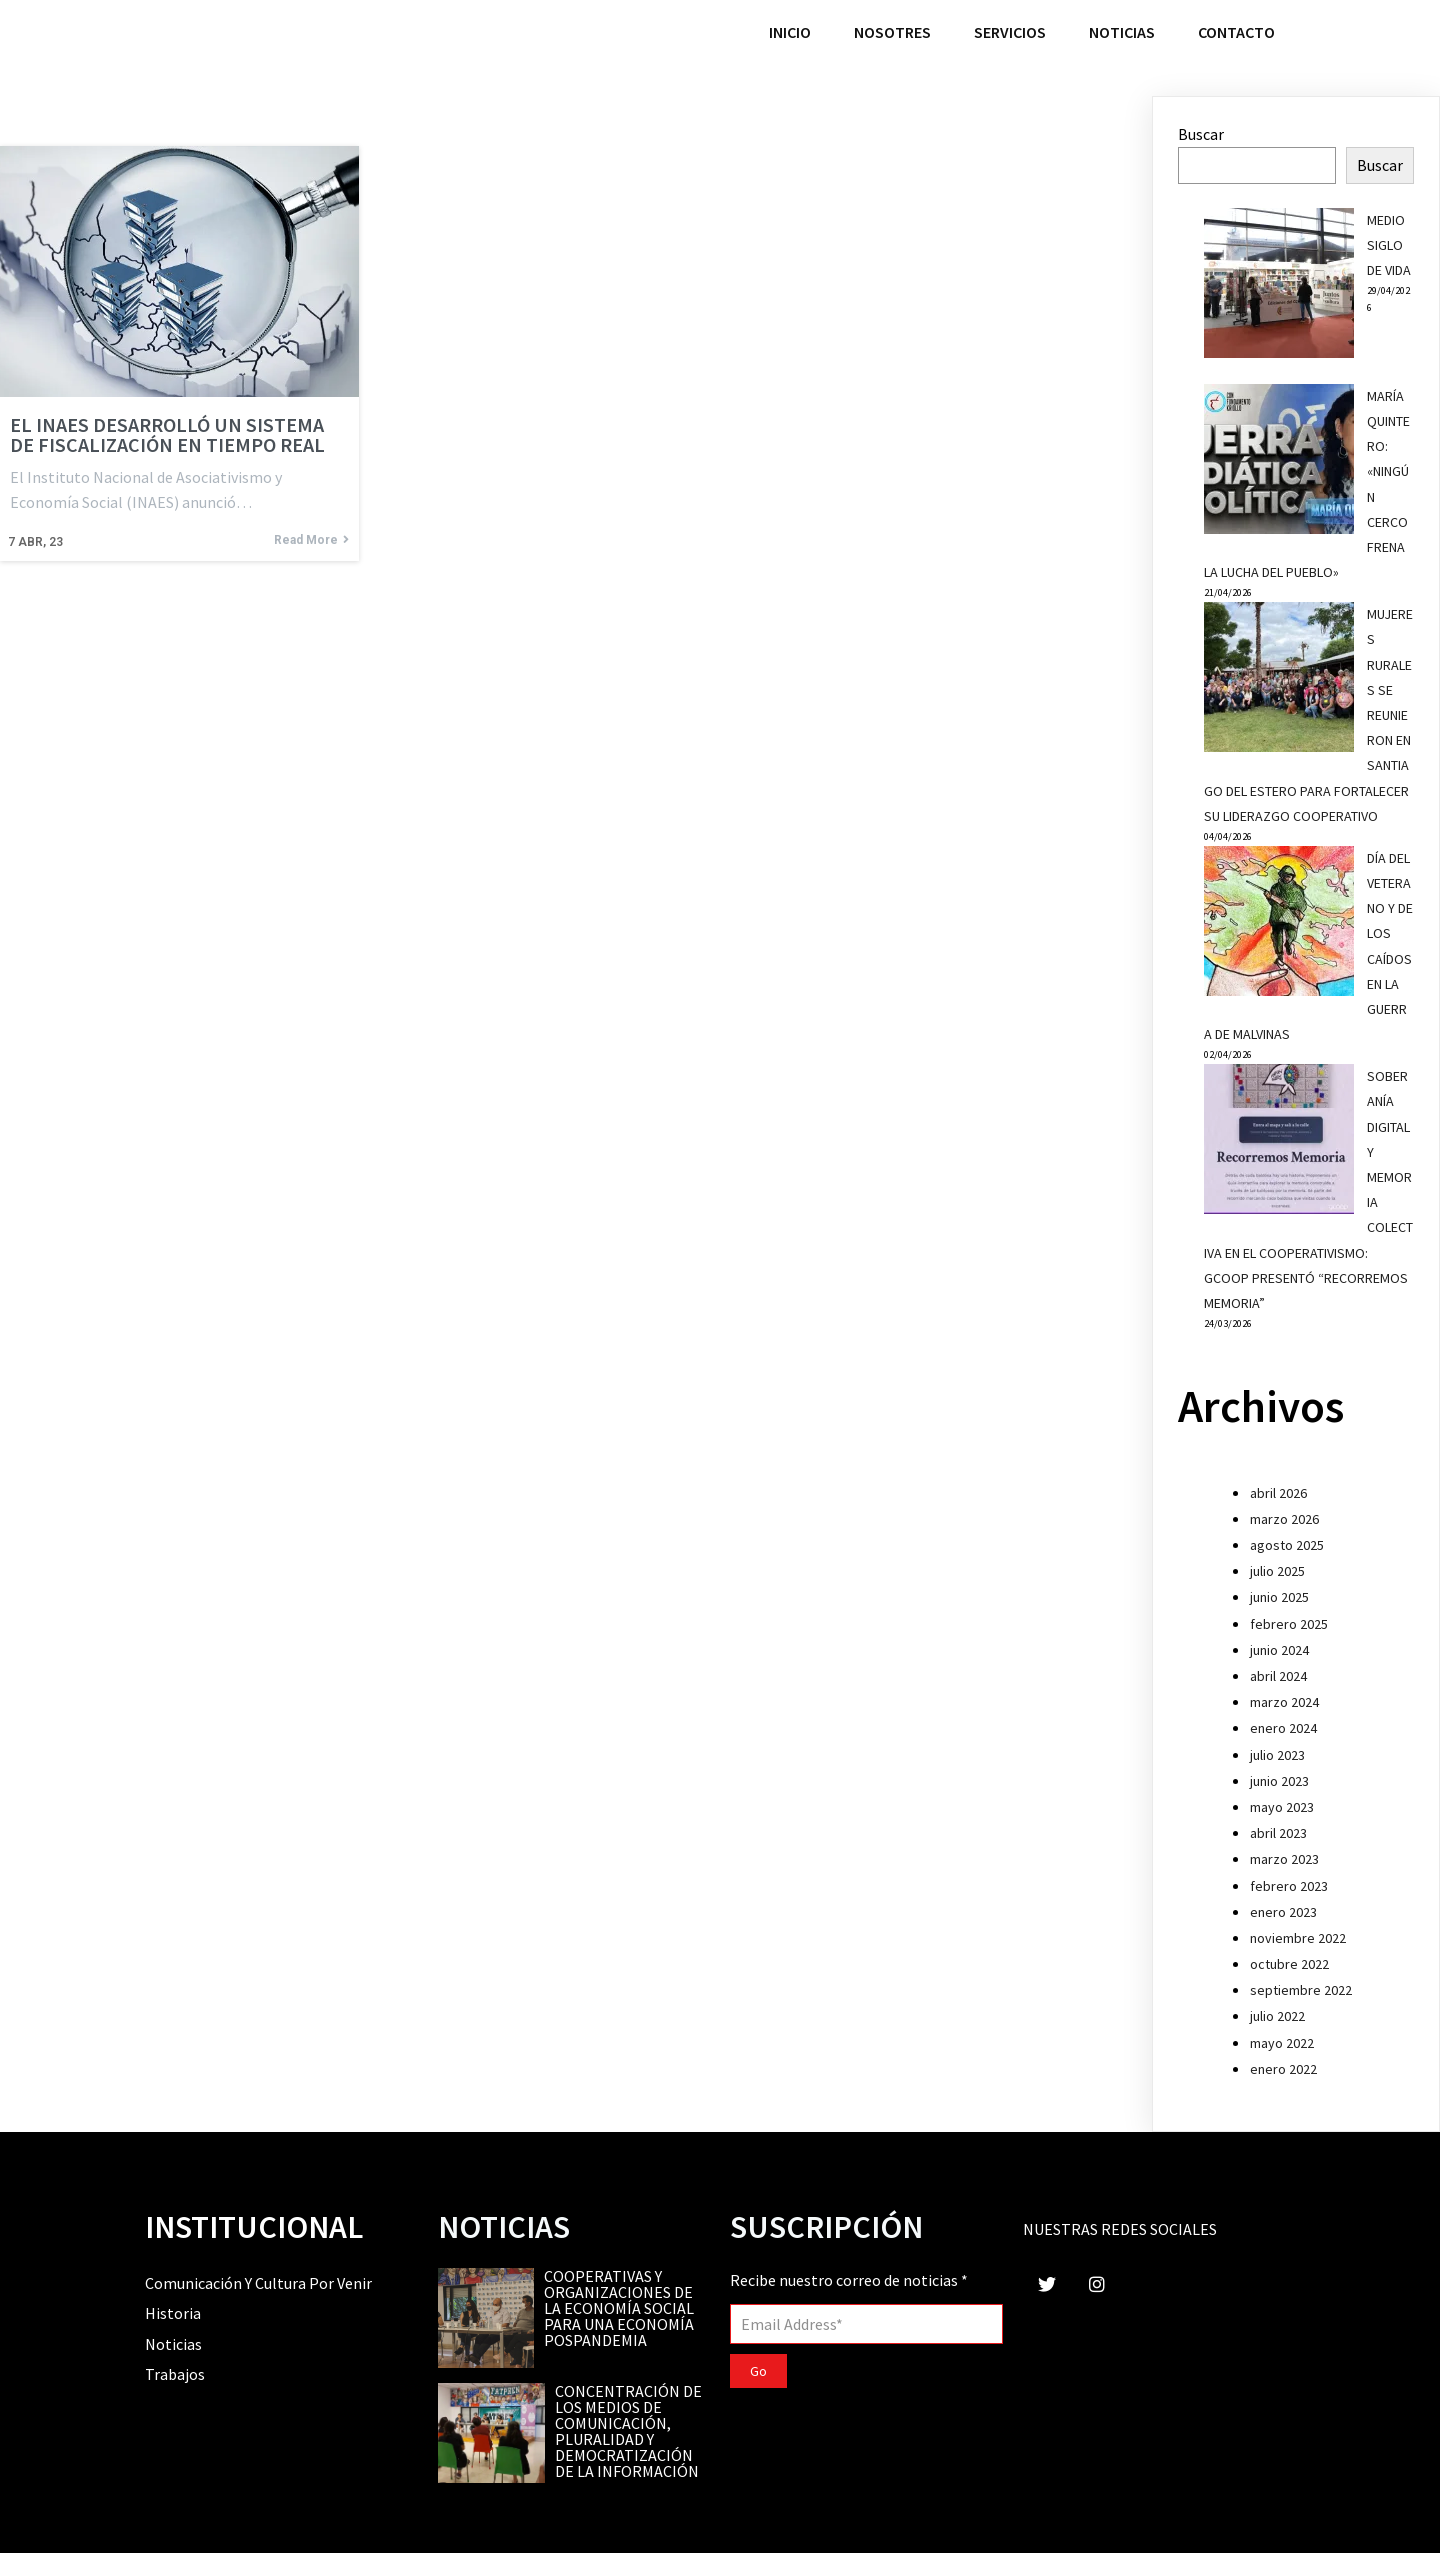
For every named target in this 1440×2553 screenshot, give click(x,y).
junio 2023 (1279, 1781)
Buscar (1201, 134)
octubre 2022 (1289, 1964)
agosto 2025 (1287, 1545)
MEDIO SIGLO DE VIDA (1389, 245)
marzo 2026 (1284, 1519)
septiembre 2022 (1301, 1990)
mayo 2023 (1282, 1807)
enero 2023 (1283, 1912)
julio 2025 (1277, 1571)
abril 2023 (1278, 1833)
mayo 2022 (1282, 2043)
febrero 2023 (1289, 1886)
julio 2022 (1277, 2016)
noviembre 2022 (1298, 1938)
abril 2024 (1278, 1676)
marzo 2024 (1284, 1702)
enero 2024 (1283, 1728)
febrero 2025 (1289, 1624)
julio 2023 (1277, 1755)
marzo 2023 (1284, 1859)
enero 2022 (1283, 2069)
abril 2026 (1278, 1493)
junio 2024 (1279, 1650)
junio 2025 (1279, 1597)
